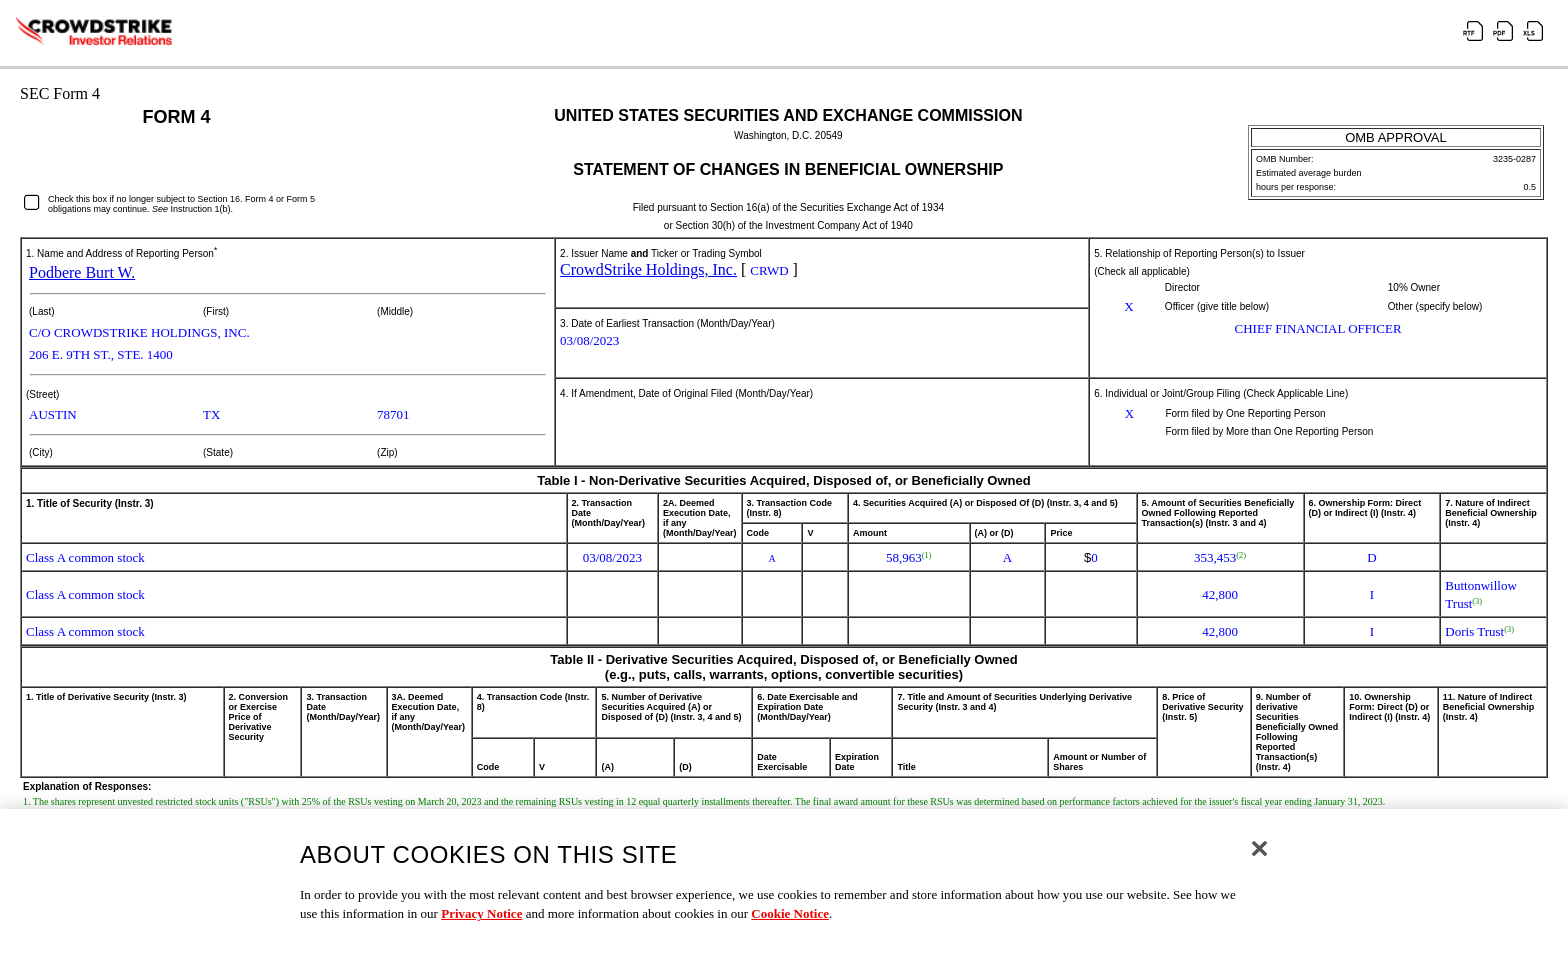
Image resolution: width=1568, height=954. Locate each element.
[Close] (1259, 861)
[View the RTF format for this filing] (1477, 33)
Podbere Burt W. (82, 272)
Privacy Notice (481, 927)
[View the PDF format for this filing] (1507, 33)
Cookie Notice (790, 927)
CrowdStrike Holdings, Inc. (648, 269)
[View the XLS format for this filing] (1537, 33)
